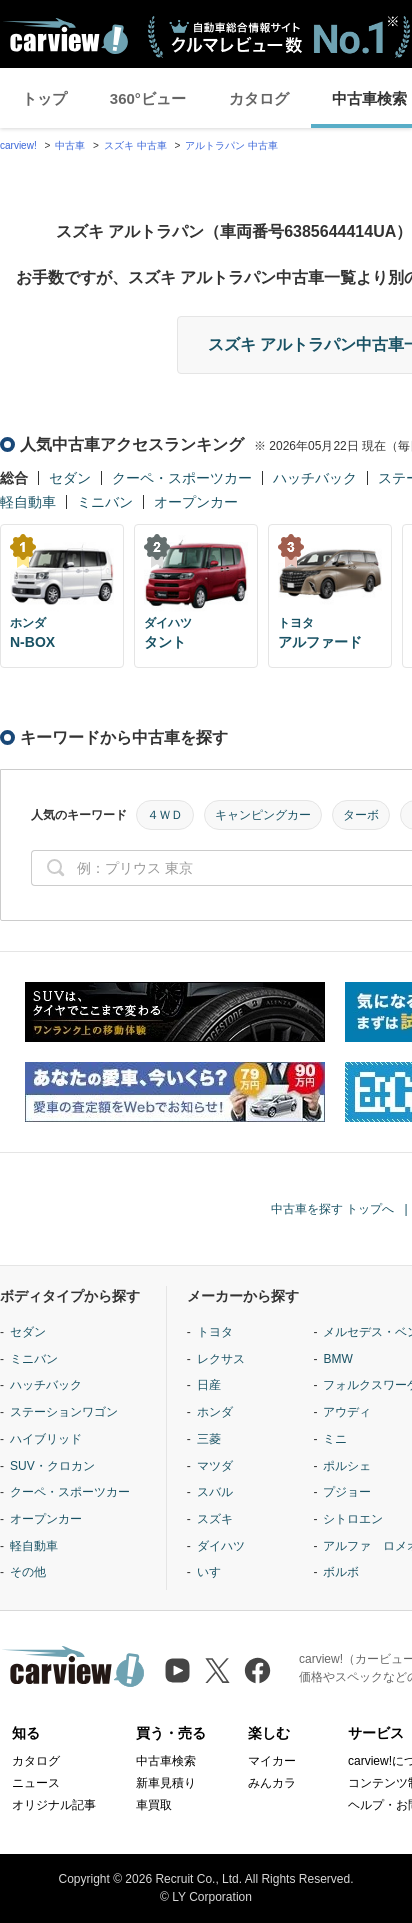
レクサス (221, 1359)
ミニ (335, 1439)
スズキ (215, 1519)
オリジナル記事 (54, 1805)
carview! (18, 145)
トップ (44, 98)
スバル (215, 1492)
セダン (70, 478)
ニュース (36, 1783)
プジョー (347, 1492)
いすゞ (215, 1572)
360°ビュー (148, 98)
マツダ (215, 1466)
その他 (28, 1572)
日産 (209, 1385)
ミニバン (105, 502)
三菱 (209, 1439)
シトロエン (353, 1519)
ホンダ (215, 1412)
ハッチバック (315, 478)
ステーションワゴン (64, 1412)
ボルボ (341, 1572)
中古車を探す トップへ (332, 1209)
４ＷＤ (165, 815)
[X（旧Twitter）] (217, 1670)
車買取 (154, 1805)
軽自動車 (28, 502)
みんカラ (272, 1783)
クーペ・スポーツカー (182, 478)
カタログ (259, 98)
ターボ (361, 815)
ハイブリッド (46, 1439)
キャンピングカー (263, 815)
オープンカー (196, 502)
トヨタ (215, 1332)
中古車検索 (166, 1761)
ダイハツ (221, 1546)
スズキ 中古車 (135, 145)
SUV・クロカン (52, 1466)
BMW (337, 1359)
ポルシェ (347, 1466)
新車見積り (166, 1783)
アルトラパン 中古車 (231, 145)
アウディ (347, 1412)
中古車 (70, 145)
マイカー (272, 1761)
